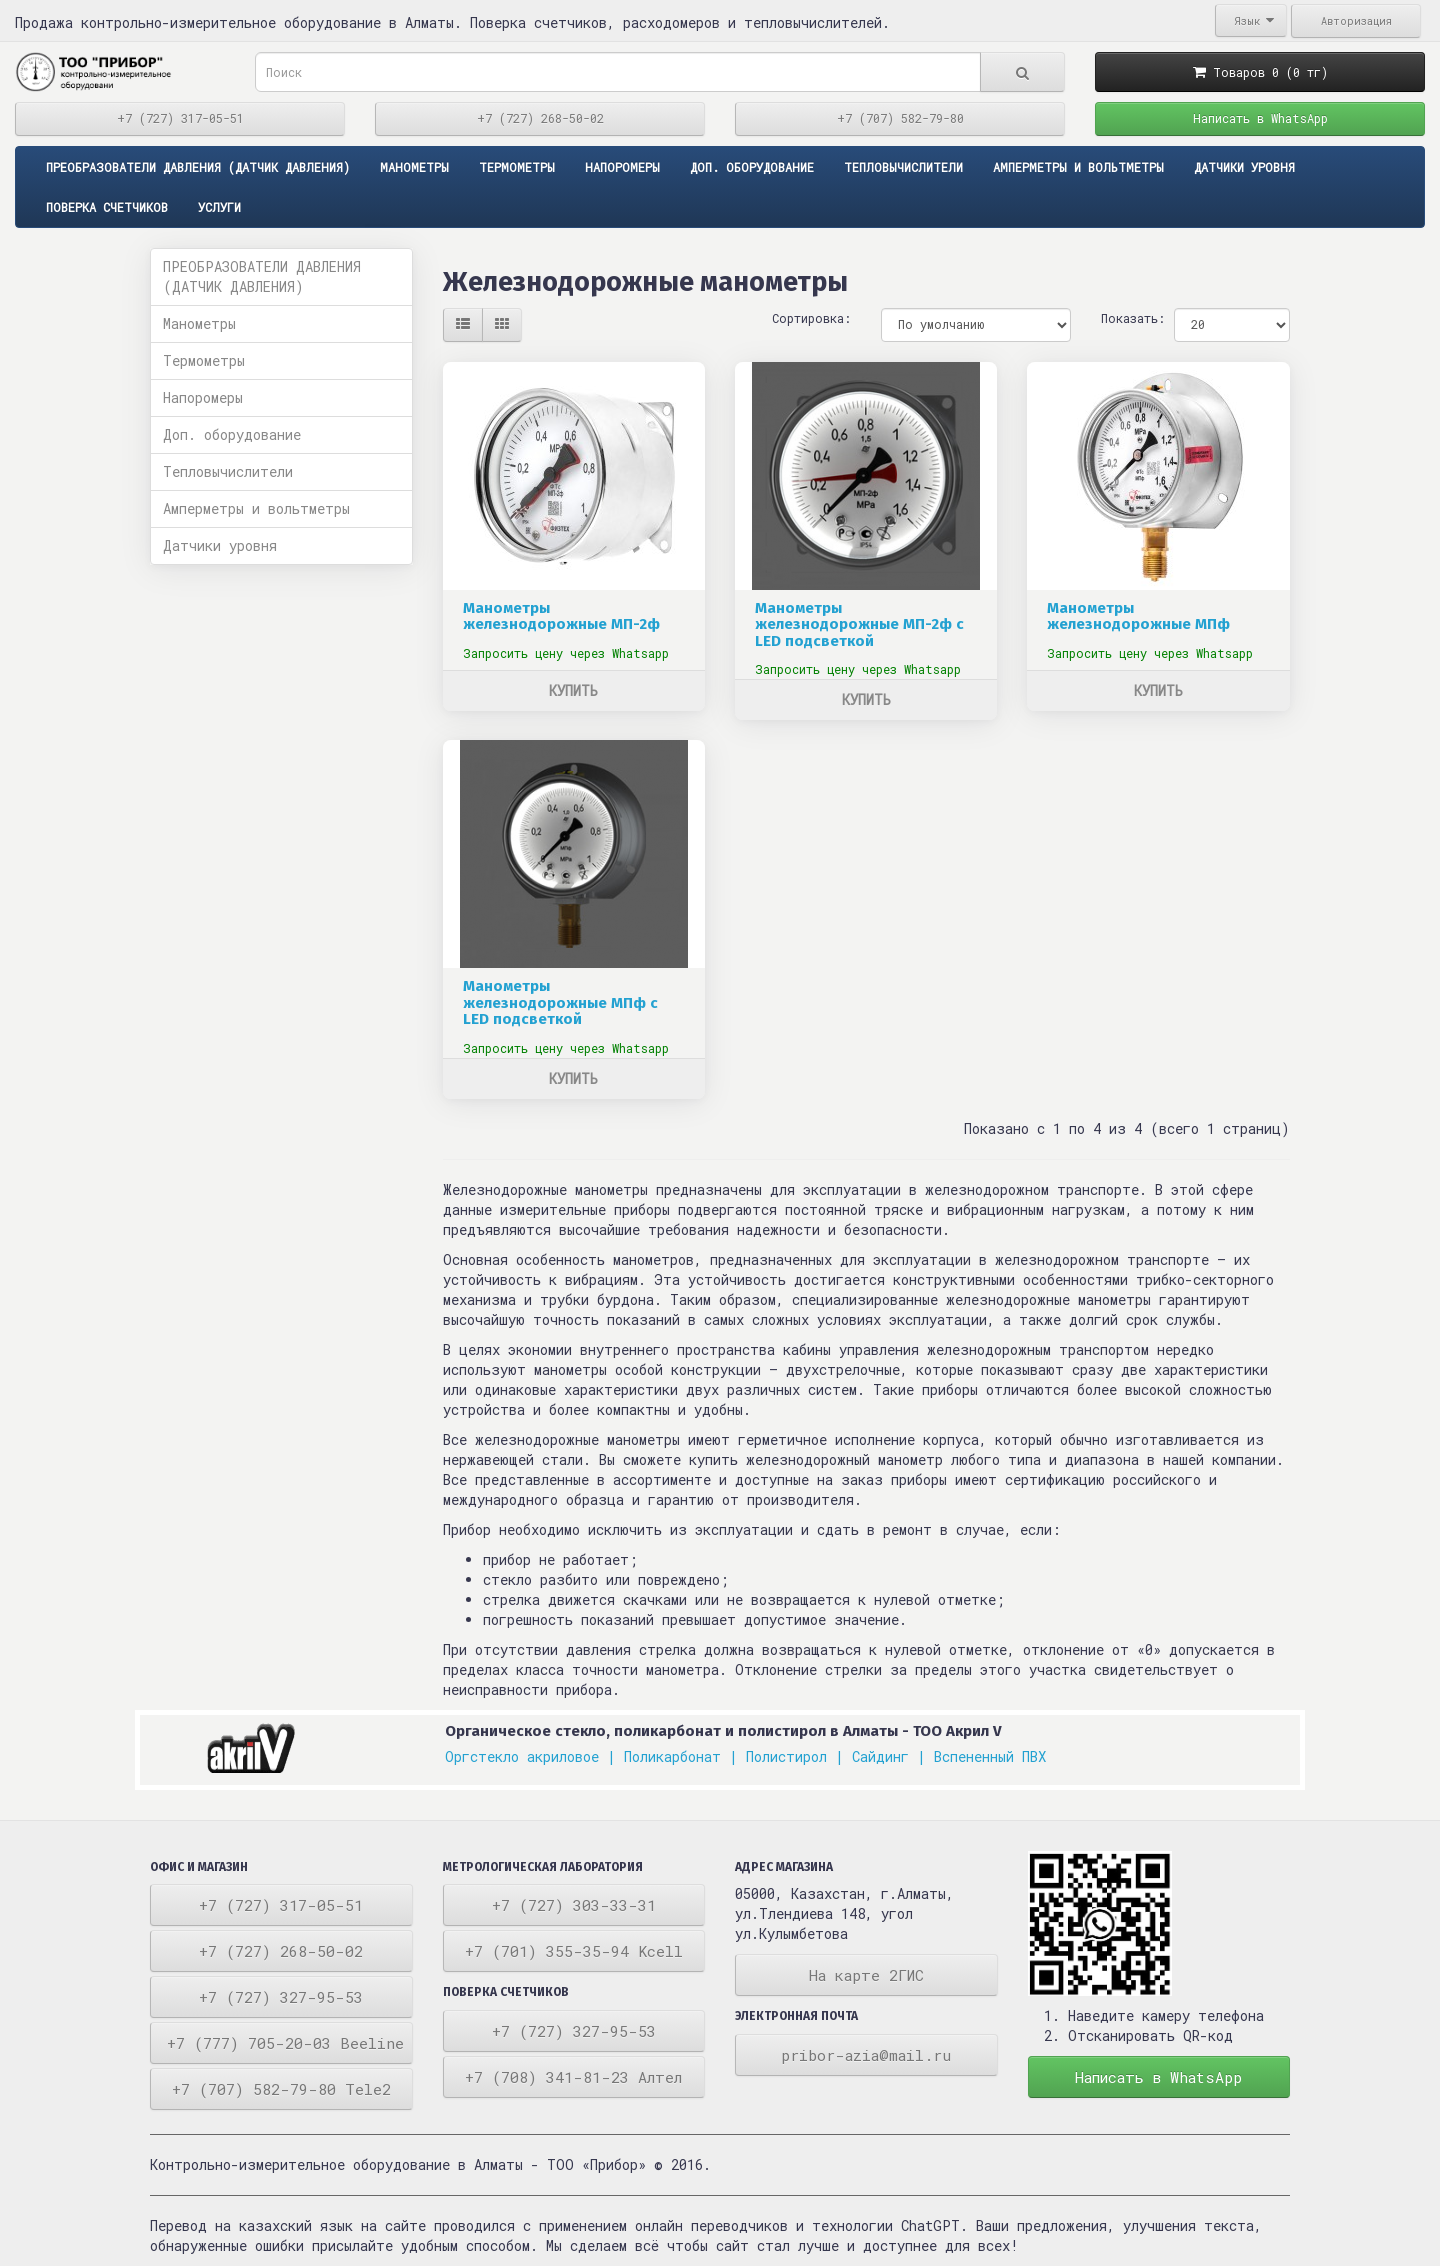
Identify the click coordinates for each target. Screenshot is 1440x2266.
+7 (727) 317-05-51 (180, 118)
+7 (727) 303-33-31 (574, 1905)
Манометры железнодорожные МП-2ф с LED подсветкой (859, 624)
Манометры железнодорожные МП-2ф (561, 616)
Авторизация (1356, 21)
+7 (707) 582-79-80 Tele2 (281, 2089)
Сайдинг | (889, 1756)
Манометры (414, 167)
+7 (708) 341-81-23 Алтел (573, 2077)
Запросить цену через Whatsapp (566, 653)
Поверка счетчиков (107, 207)
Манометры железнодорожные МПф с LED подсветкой (560, 1002)
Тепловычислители (903, 167)
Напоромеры (622, 167)
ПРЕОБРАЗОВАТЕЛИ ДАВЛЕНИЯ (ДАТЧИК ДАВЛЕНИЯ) (198, 167)
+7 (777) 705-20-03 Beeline (285, 2043)
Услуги (219, 207)
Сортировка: (811, 318)
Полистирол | (795, 1756)
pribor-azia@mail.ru (866, 2055)
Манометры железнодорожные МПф (1138, 616)
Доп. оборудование (752, 167)
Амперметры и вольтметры (1078, 167)
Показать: (1122, 318)
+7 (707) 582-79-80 (900, 118)
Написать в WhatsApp (1260, 118)
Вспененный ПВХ (990, 1756)
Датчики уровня (1244, 167)
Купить (573, 690)
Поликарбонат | (681, 1756)
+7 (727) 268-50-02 (540, 118)
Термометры (517, 167)
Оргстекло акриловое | (530, 1756)
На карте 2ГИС (866, 1975)
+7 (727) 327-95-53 (281, 1997)
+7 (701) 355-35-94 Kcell (574, 1951)
